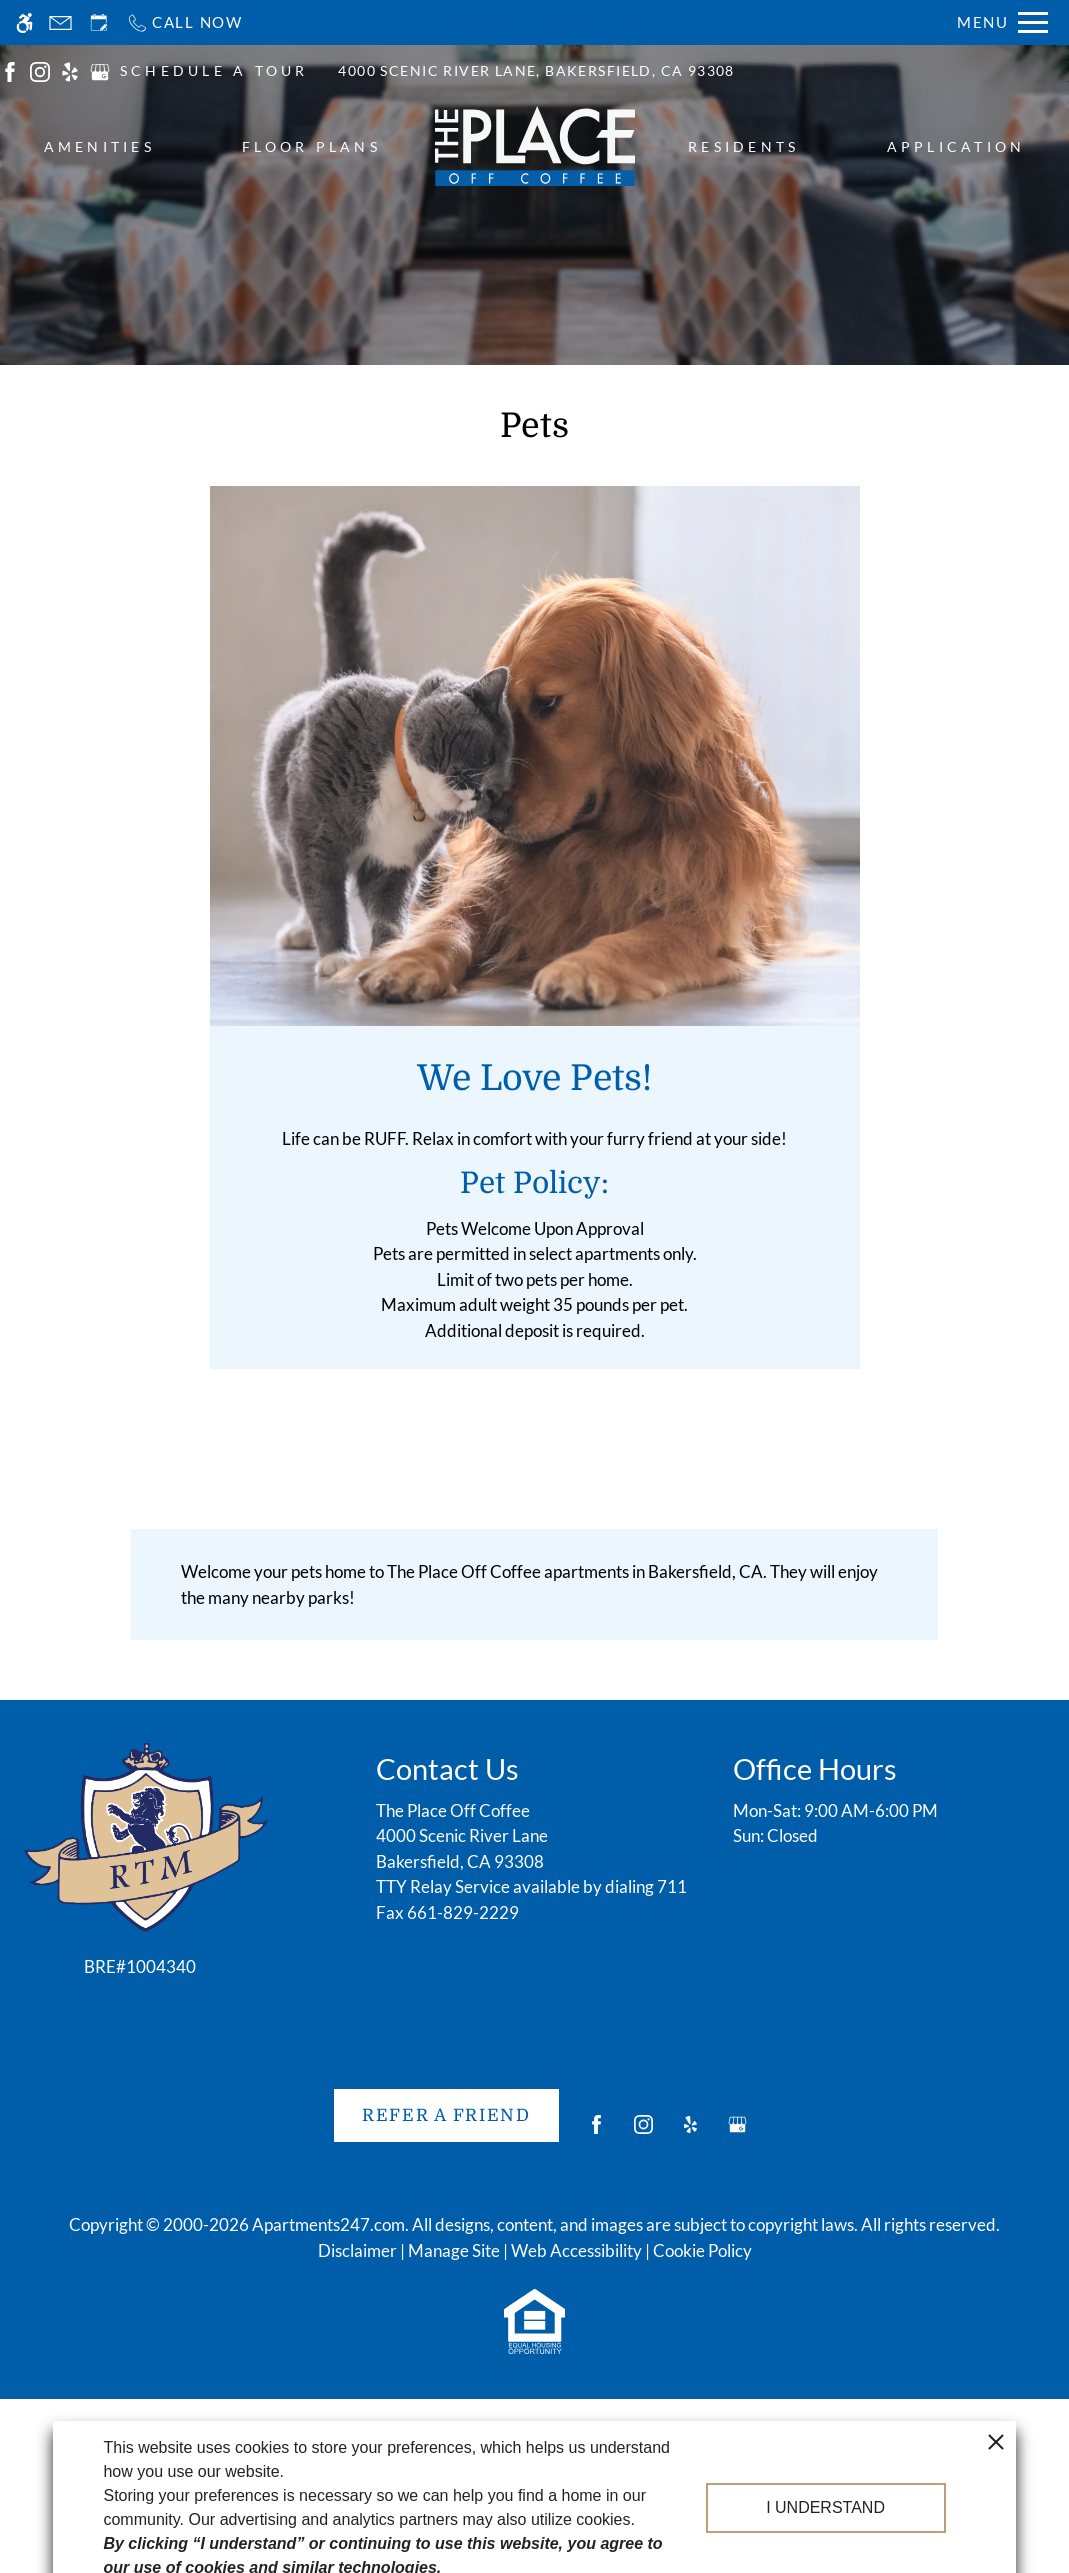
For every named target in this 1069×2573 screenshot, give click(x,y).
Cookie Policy (702, 2250)
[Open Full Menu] (1002, 22)
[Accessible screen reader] (24, 22)
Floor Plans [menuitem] (311, 146)
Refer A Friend (446, 2115)
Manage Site (454, 2250)
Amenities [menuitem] (99, 146)
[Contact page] (60, 22)
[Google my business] (737, 2132)
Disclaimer (357, 2250)
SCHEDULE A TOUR (214, 70)
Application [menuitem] (956, 146)
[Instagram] (643, 2132)
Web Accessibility (576, 2250)
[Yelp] (690, 2132)
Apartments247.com (328, 2224)
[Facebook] (596, 2132)
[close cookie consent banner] (996, 2489)
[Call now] (184, 22)
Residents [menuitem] (743, 146)
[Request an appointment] (99, 22)
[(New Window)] (10, 69)
